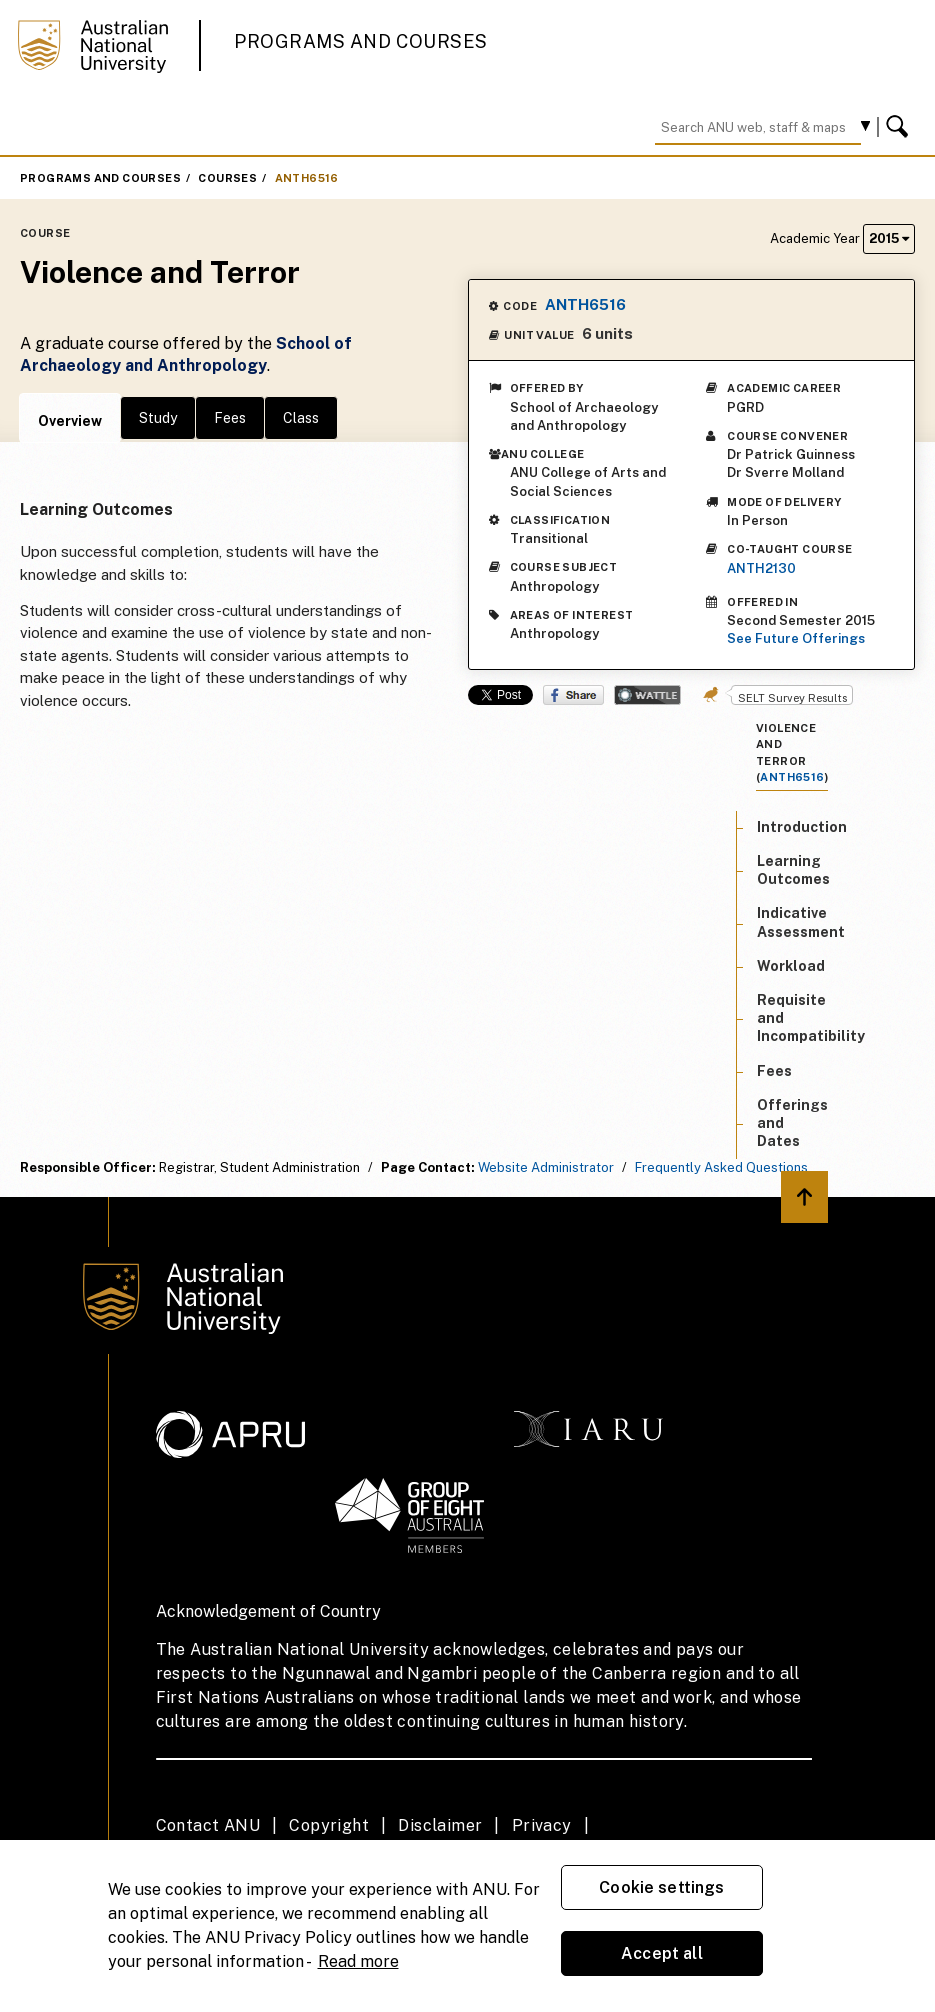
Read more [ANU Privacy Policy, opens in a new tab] (358, 1961)
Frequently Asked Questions (721, 1167)
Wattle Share (647, 695)
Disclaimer (440, 1825)
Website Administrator (546, 1167)
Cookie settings (661, 1887)
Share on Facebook (573, 695)
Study (158, 418)
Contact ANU (208, 1825)
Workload (791, 966)
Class (301, 418)
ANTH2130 (761, 568)
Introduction (802, 827)
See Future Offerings (796, 638)
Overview (70, 421)
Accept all (662, 1953)
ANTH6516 (307, 178)
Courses (227, 178)
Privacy (542, 1825)
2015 (889, 238)
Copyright (329, 1825)
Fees (230, 418)
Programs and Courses (361, 41)
